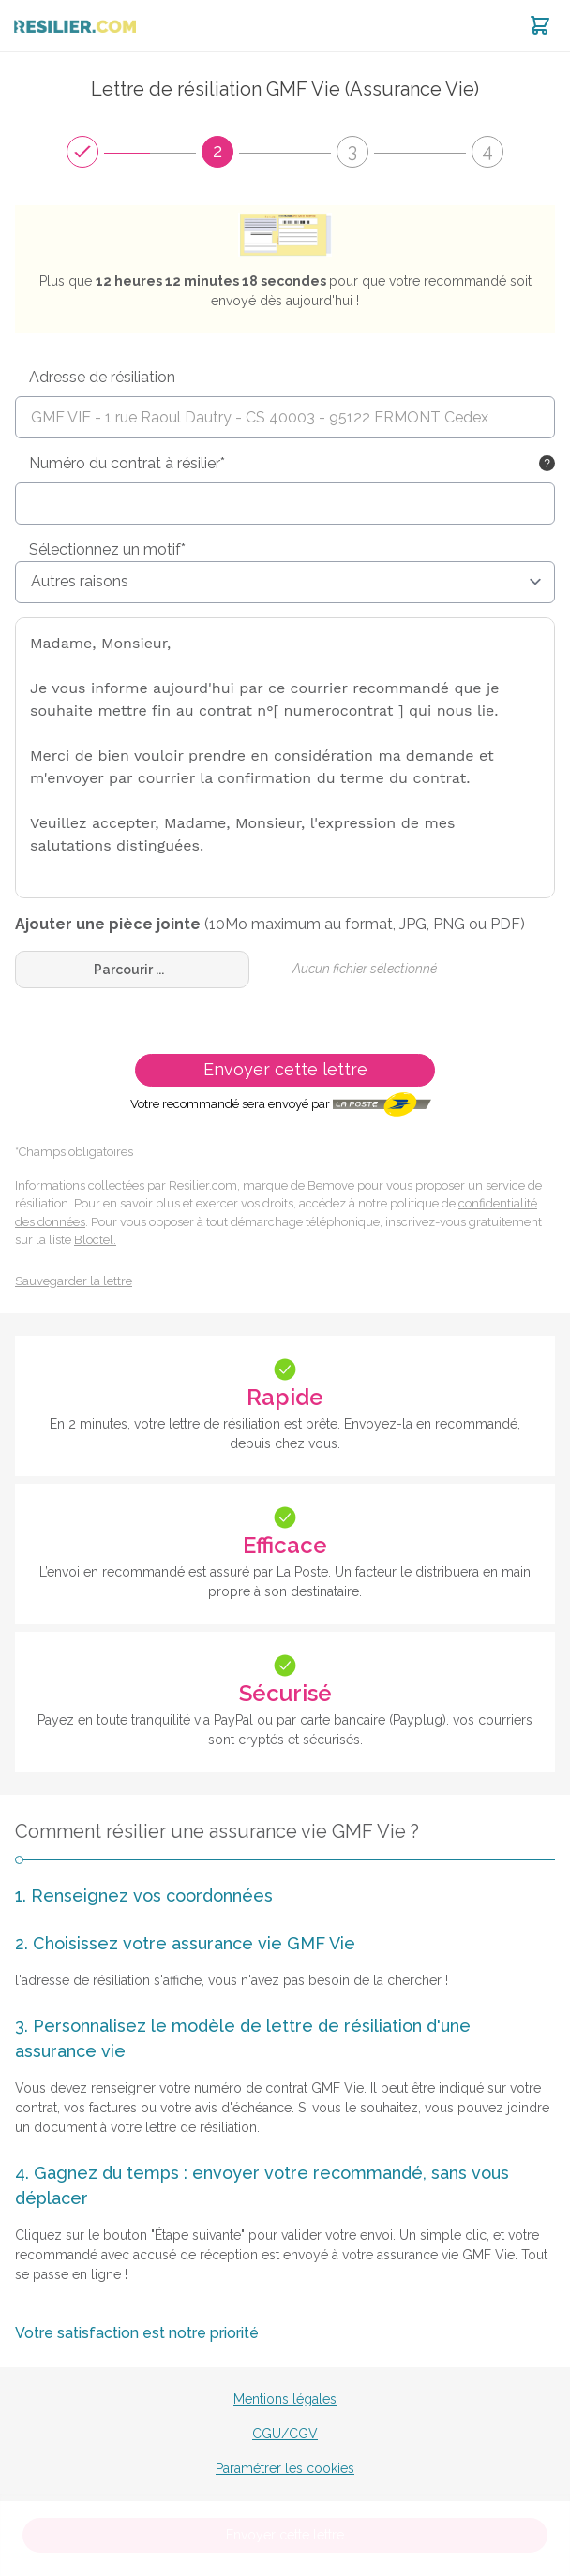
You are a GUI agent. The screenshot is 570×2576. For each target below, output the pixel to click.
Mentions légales (285, 2398)
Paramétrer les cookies (285, 2468)
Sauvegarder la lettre (73, 1281)
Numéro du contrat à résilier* (127, 463)
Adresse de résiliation (102, 377)
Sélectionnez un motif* (107, 549)
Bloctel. (95, 1240)
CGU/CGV (285, 2433)
